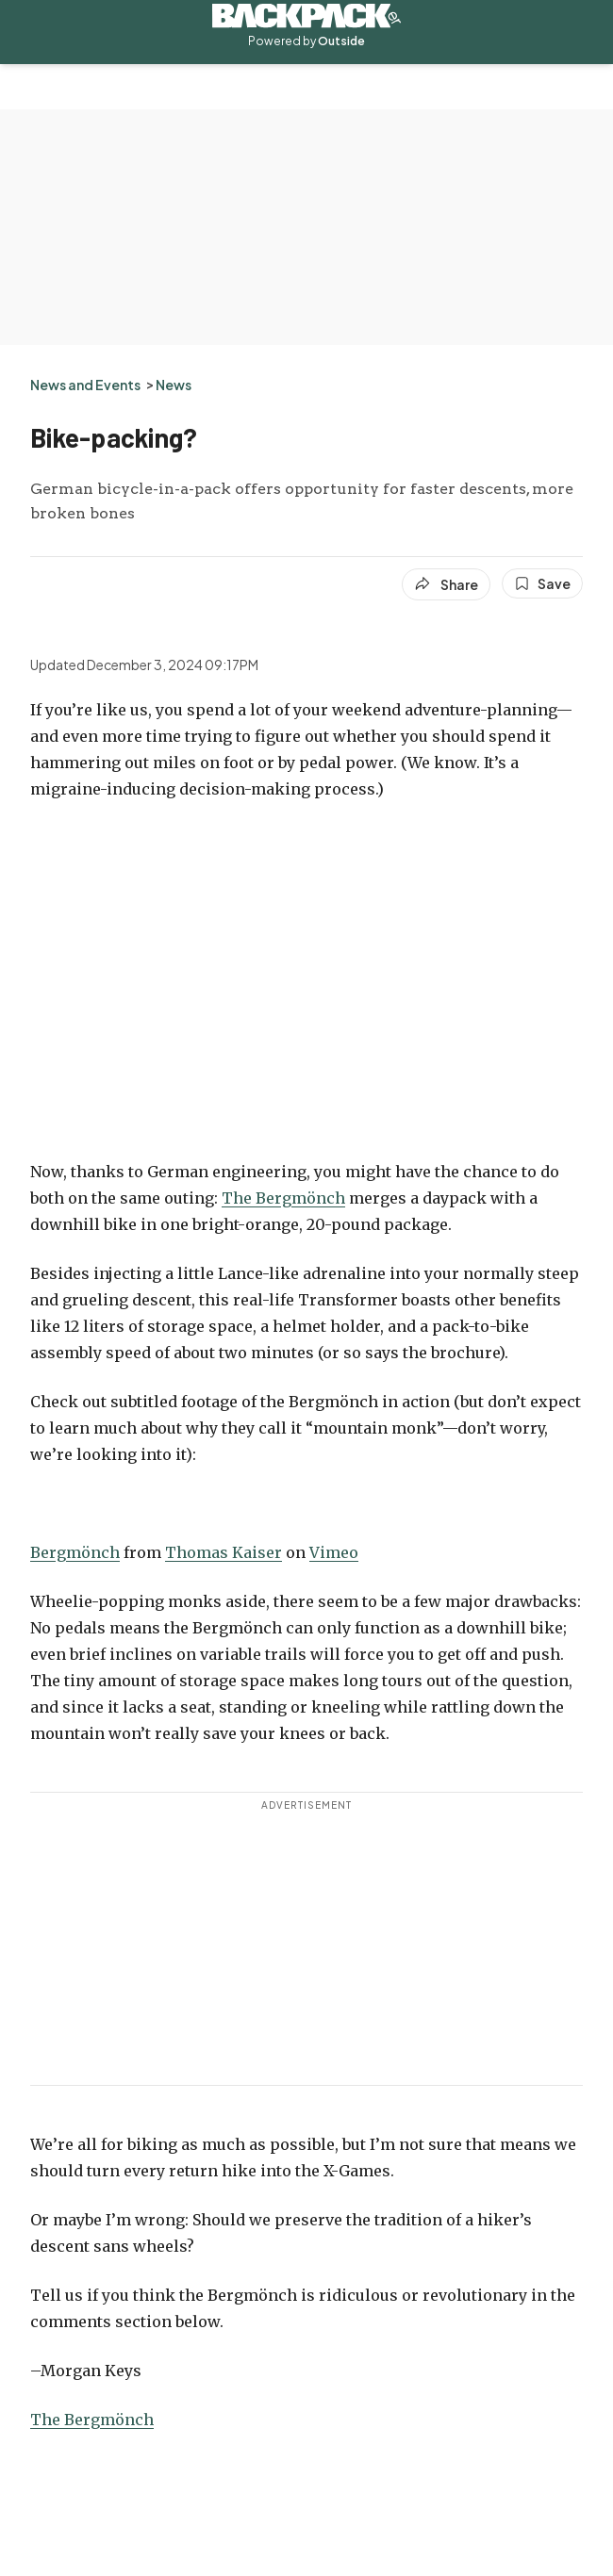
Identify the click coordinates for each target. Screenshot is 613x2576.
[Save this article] (542, 583)
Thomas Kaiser (223, 1552)
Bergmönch (75, 1552)
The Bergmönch (283, 1198)
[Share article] (446, 584)
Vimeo (333, 1552)
